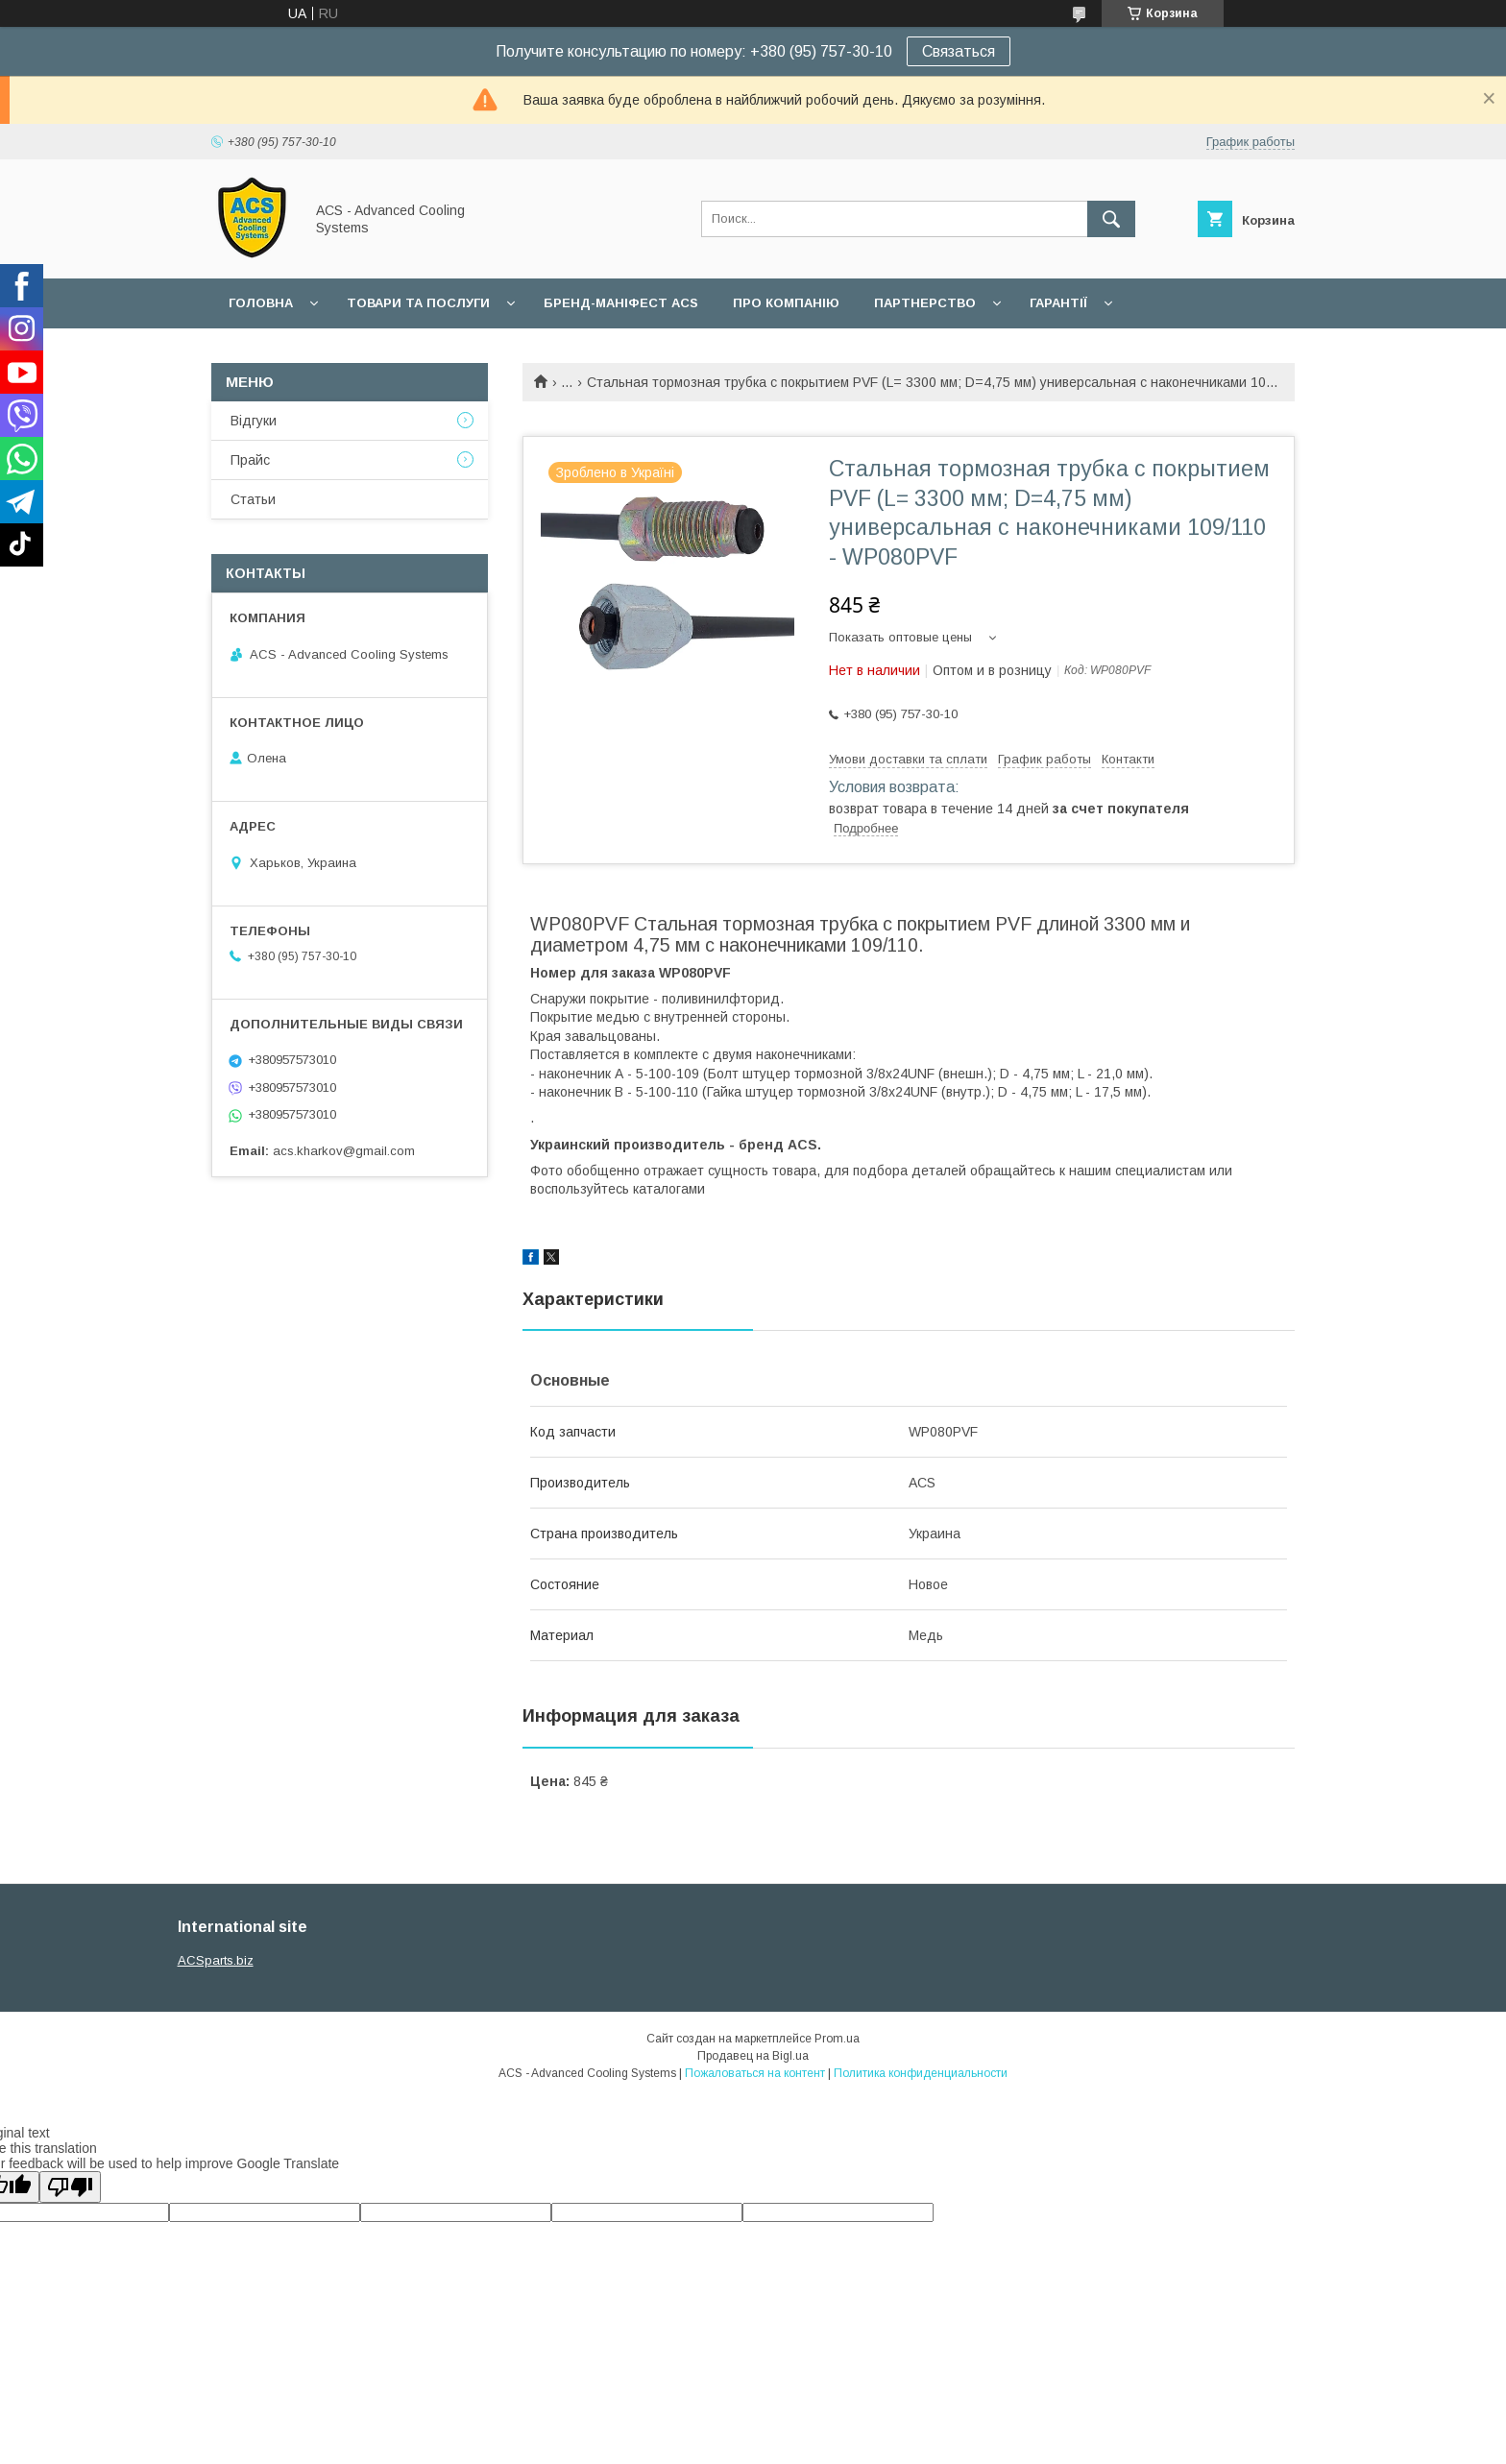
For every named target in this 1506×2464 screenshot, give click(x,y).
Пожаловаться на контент (755, 2073)
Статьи (253, 499)
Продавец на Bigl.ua (753, 2056)
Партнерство (925, 303)
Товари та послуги (418, 303)
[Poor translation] (70, 2187)
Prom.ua (837, 2038)
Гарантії (1058, 303)
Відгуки (254, 420)
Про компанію (786, 303)
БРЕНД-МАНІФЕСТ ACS (621, 303)
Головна (261, 303)
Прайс (250, 460)
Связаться (958, 51)
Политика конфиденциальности (921, 2073)
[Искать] (1111, 219)
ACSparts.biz (216, 1960)
